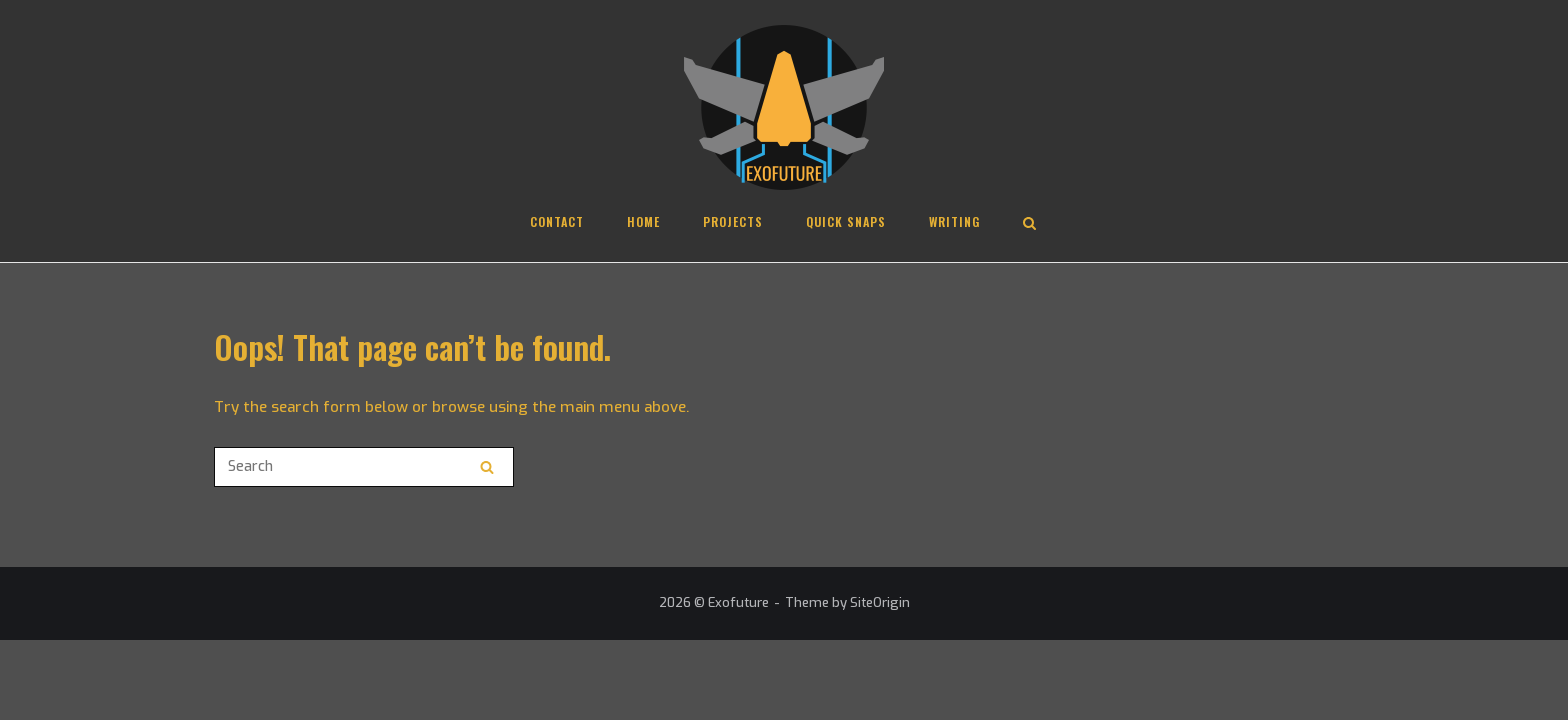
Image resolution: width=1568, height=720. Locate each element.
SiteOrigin (880, 602)
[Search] (487, 467)
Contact (557, 221)
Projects (733, 221)
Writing (954, 221)
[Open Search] (1029, 225)
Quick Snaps (846, 221)
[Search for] (364, 467)
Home (643, 221)
